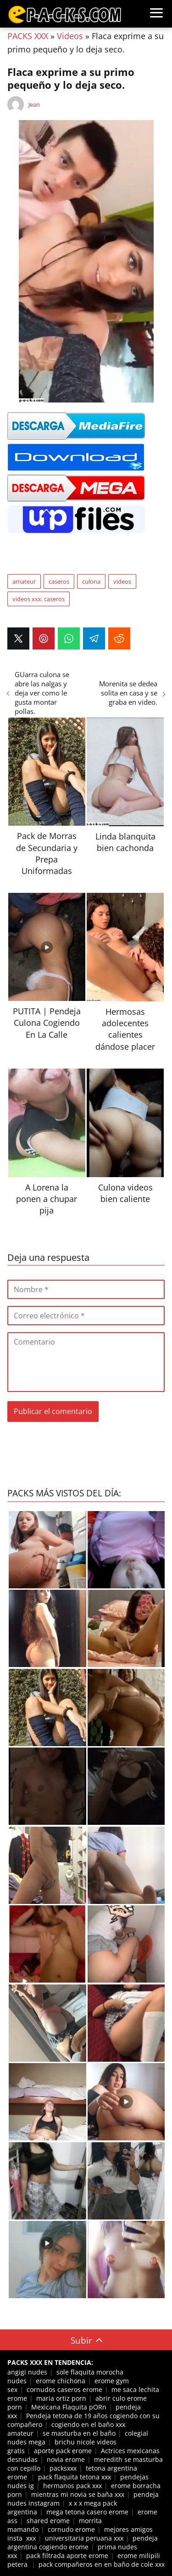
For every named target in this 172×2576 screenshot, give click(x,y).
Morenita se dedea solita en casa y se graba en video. (128, 693)
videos (122, 581)
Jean (34, 104)
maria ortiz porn (61, 2398)
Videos (70, 35)
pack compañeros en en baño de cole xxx (102, 2564)
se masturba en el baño (79, 2433)
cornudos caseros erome (64, 2389)
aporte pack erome (63, 2450)
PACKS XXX (27, 35)
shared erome (48, 2520)
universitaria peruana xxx (84, 2538)
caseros (59, 581)
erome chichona (60, 2380)
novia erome (66, 2459)
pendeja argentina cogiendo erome (82, 2542)
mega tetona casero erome (87, 2511)
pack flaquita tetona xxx (74, 2476)
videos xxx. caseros (38, 599)
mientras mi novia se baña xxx (77, 2494)
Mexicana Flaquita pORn (68, 2407)
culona (91, 581)
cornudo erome (71, 2529)
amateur (24, 581)
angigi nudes (27, 2372)
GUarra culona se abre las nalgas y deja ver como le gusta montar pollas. (42, 693)
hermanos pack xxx (72, 2485)
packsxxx (63, 2468)
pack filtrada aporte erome (67, 2555)
